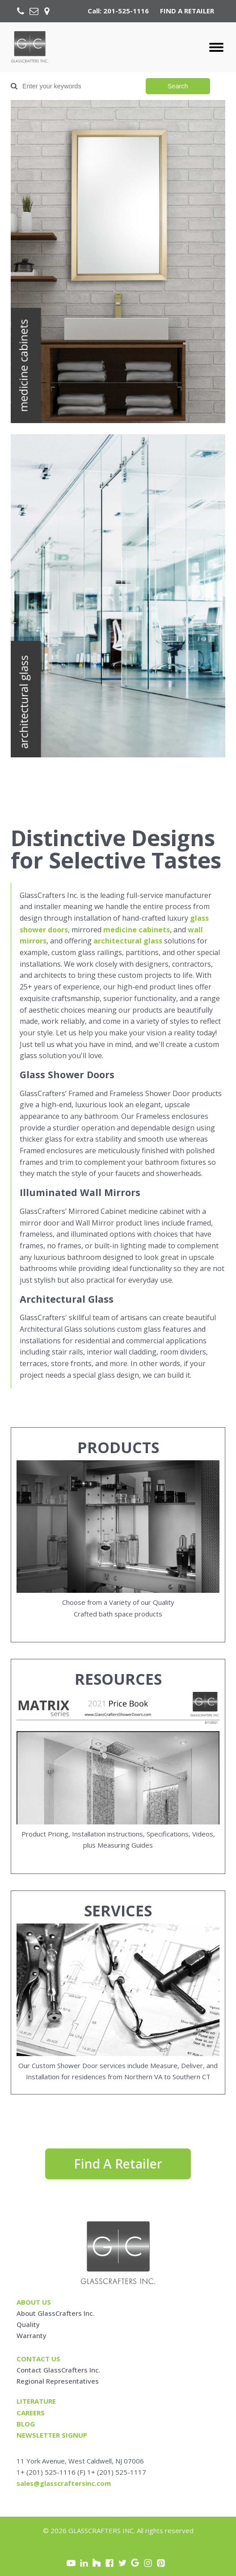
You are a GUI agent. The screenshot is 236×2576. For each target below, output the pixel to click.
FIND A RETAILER (187, 10)
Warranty (31, 2335)
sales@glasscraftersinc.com (64, 2483)
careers (31, 2412)
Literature (36, 2401)
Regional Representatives (58, 2381)
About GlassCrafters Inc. (56, 2313)
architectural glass (127, 941)
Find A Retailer (118, 2163)
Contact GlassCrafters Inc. (59, 2369)
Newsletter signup (52, 2435)
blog (26, 2423)
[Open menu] (216, 47)
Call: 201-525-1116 (118, 10)
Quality (28, 2324)
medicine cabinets (136, 930)
